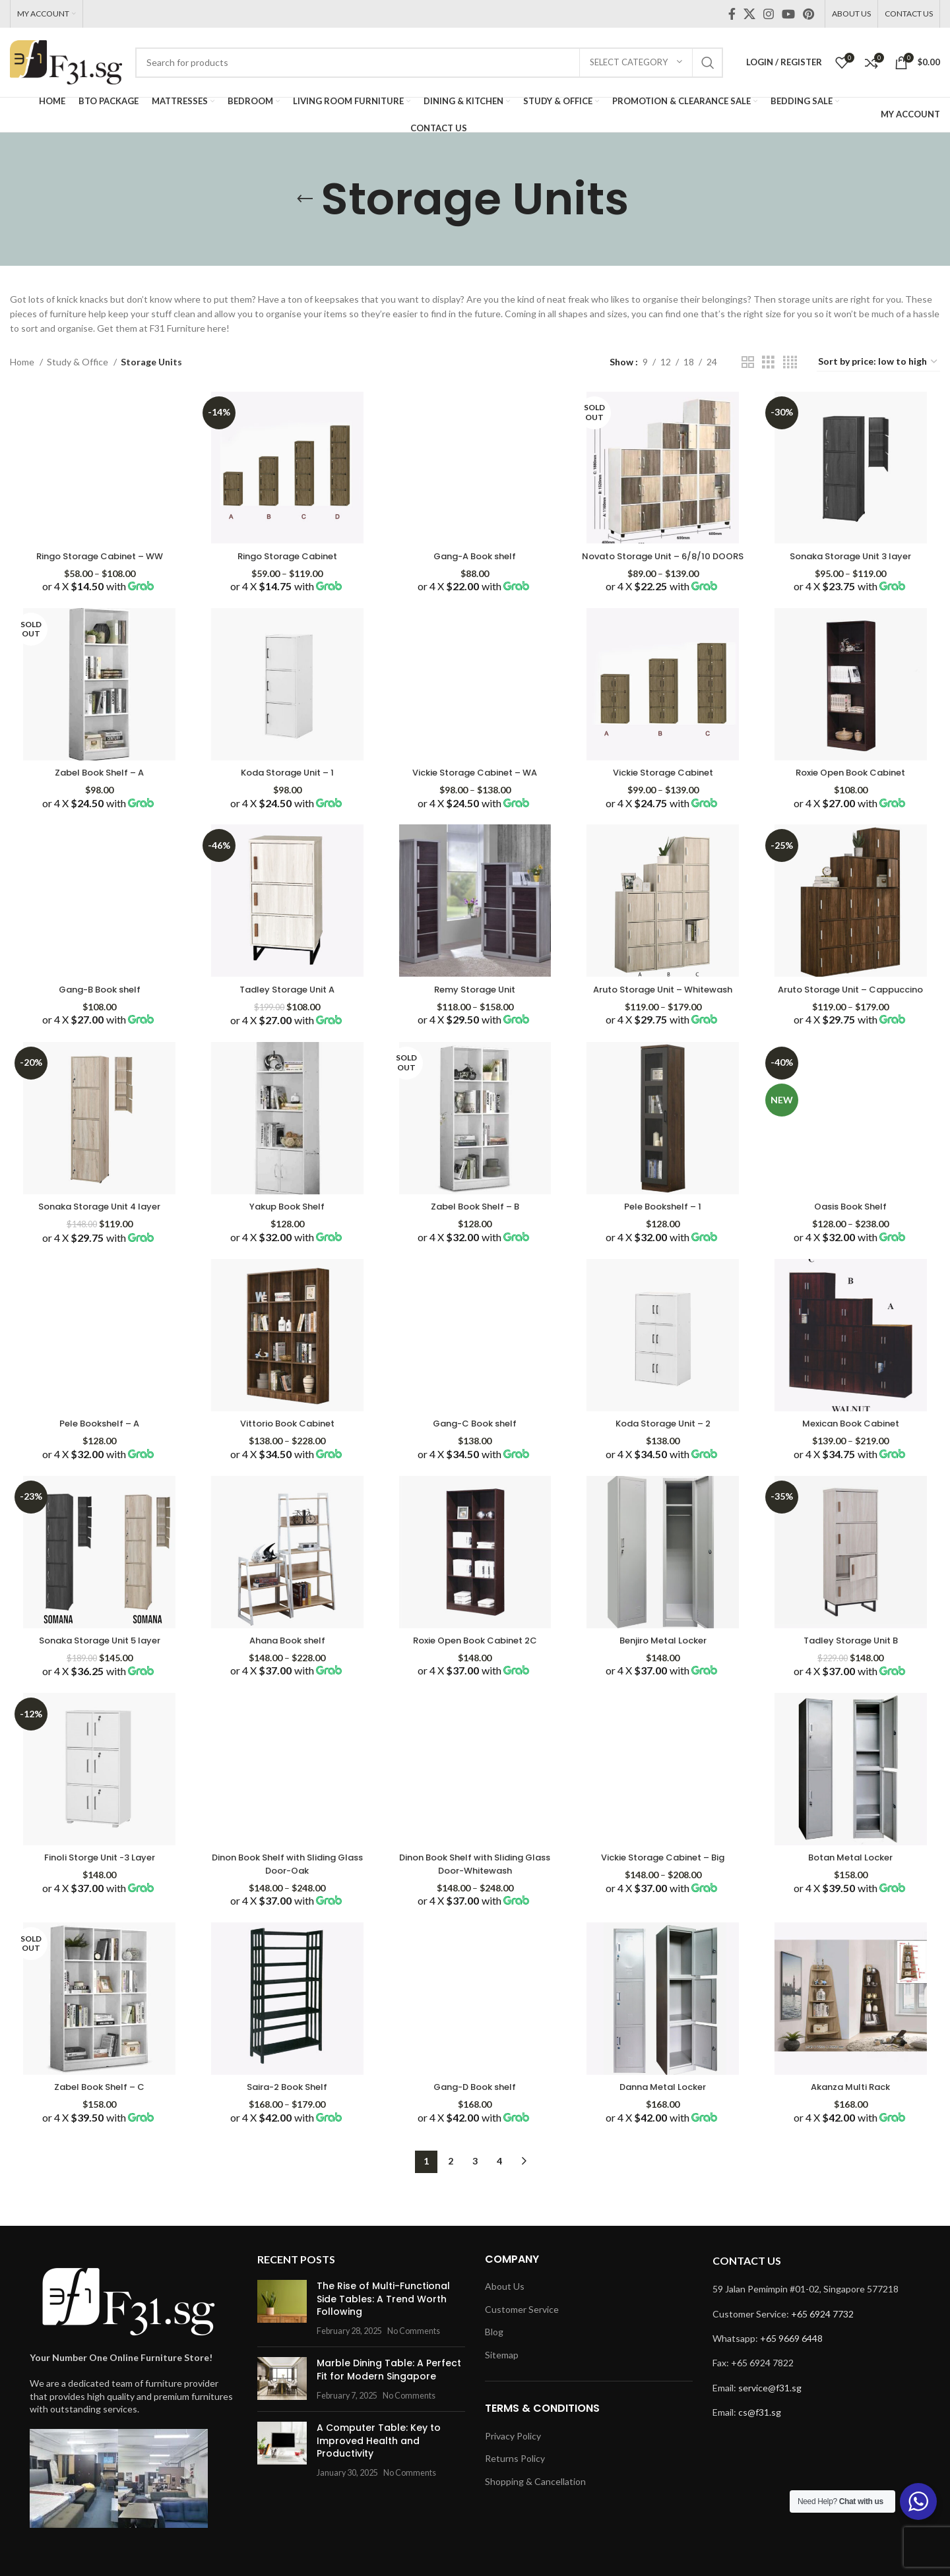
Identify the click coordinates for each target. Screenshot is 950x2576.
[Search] (429, 62)
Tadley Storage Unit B (852, 1657)
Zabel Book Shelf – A (98, 783)
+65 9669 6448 (791, 2358)
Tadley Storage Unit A (286, 1001)
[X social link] (749, 14)
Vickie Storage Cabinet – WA (475, 783)
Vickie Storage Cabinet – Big (664, 1876)
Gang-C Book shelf (475, 1439)
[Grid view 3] (768, 362)
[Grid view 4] (790, 362)
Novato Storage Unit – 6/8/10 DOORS (664, 559)
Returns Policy (515, 2478)
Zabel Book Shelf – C (97, 2107)
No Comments (403, 2338)
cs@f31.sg (759, 2432)
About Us (504, 2306)
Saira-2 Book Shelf (286, 2107)
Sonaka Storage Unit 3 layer (852, 552)
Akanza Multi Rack (852, 2107)
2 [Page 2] (450, 2181)
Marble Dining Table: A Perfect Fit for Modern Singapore (385, 2377)
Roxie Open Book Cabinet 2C (475, 1657)
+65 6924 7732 (822, 2333)
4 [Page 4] (499, 2181)
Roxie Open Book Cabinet (853, 783)
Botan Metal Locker (852, 1876)
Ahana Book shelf (286, 1657)
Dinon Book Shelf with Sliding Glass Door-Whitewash (475, 1883)
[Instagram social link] (768, 14)
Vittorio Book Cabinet (286, 1439)
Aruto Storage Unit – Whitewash (664, 1001)
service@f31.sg (770, 2407)
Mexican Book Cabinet (852, 1439)
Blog (494, 2352)
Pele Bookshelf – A (97, 1439)
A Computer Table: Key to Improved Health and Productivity (369, 2447)
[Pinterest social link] (808, 14)
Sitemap (502, 2374)
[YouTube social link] (788, 14)
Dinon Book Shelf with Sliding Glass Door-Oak (286, 1883)
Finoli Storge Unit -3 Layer (98, 1876)
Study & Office (78, 361)
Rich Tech (257, 2555)
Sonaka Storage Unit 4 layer (98, 1220)
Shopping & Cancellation (535, 2501)
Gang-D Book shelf (475, 2107)
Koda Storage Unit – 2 (663, 1439)
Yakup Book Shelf (286, 1220)
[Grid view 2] (748, 362)
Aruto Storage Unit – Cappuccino (853, 1001)
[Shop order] (878, 362)
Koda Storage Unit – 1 (286, 783)
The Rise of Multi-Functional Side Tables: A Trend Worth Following (384, 2313)
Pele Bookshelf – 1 (664, 1220)
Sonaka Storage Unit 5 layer (97, 1657)
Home (23, 361)
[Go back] (304, 199)
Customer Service (522, 2329)
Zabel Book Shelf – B (475, 1220)
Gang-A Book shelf (475, 552)
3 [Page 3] (475, 2181)
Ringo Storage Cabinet (286, 552)
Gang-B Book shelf (98, 1001)
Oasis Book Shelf (852, 1220)
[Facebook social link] (732, 14)
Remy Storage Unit (475, 1001)
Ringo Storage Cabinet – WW (98, 552)
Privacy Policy (513, 2455)
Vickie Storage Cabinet (664, 783)
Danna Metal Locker (664, 2107)
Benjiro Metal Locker (664, 1657)
